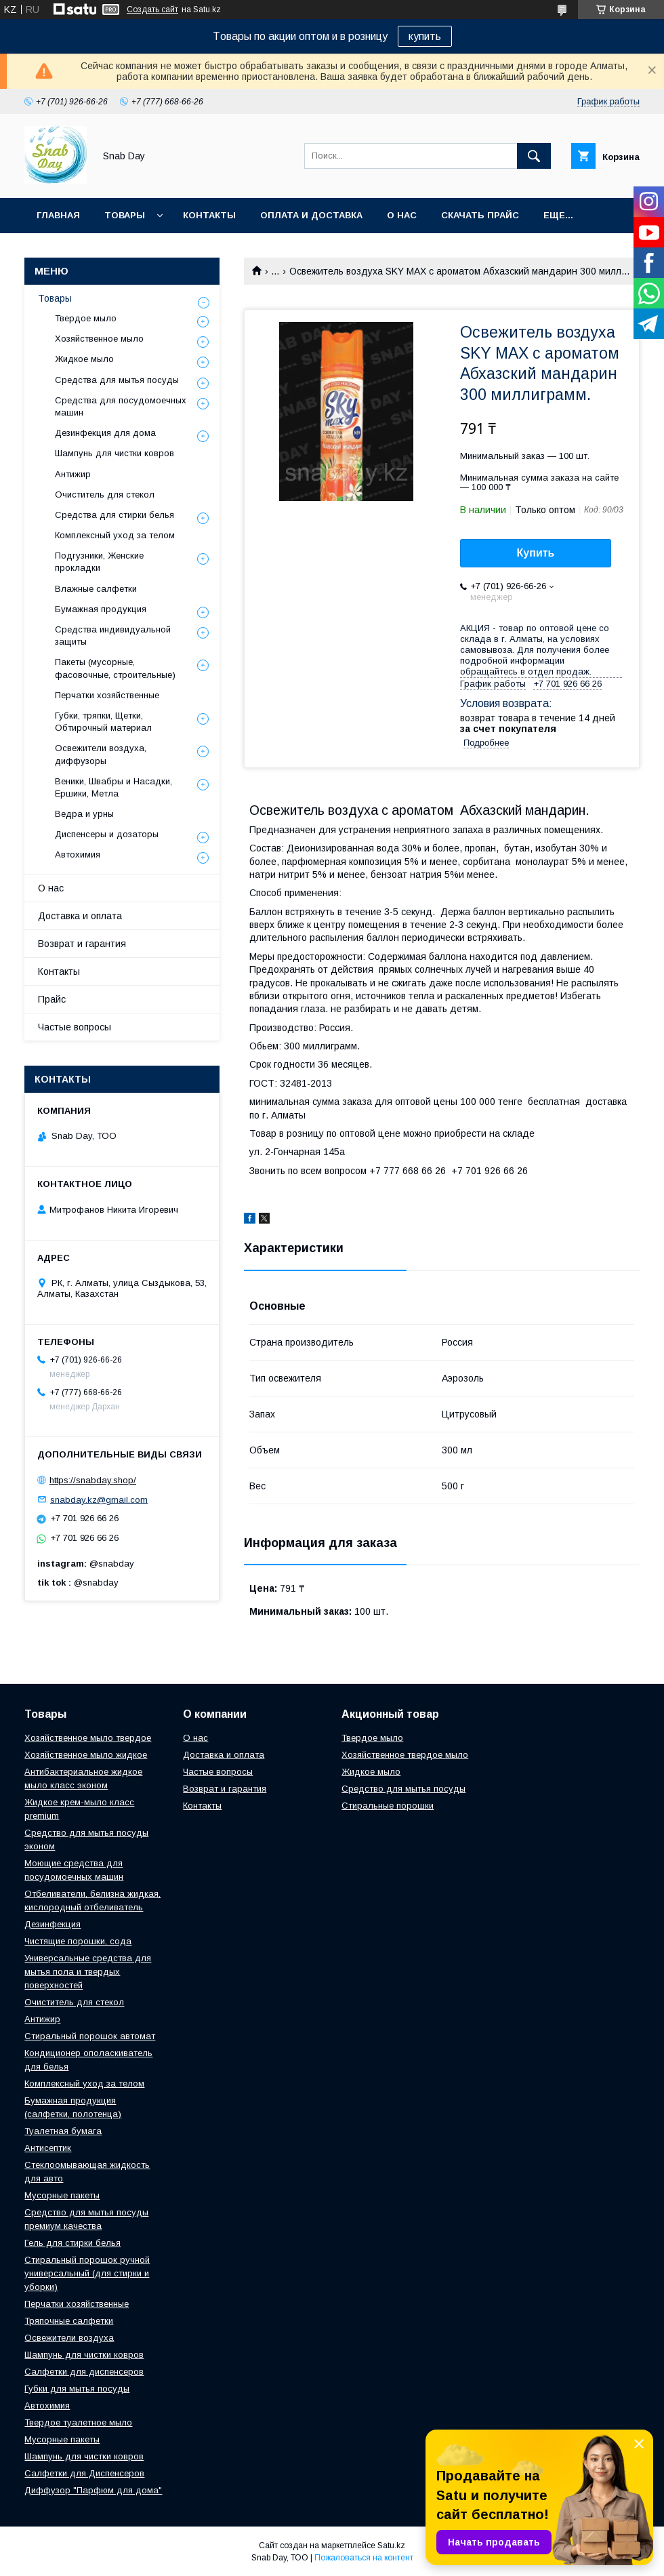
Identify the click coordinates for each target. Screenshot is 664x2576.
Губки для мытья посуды (76, 2388)
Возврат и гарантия (82, 943)
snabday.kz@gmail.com (99, 1499)
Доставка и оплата (80, 915)
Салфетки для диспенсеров (84, 2372)
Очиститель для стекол (104, 494)
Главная (58, 215)
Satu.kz (391, 2545)
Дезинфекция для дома (105, 433)
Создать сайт (152, 9)
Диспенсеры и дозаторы (107, 834)
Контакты (209, 215)
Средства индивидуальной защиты (113, 635)
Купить (536, 553)
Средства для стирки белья (114, 515)
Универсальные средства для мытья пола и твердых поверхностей (87, 1971)
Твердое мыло (86, 318)
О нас (402, 215)
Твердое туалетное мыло (78, 2422)
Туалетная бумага (63, 2131)
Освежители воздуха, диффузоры (100, 754)
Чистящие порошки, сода (77, 1941)
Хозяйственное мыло (99, 339)
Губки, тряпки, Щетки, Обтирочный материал (103, 721)
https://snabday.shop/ (92, 1480)
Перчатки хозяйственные (107, 695)
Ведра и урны (84, 814)
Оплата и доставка (311, 215)
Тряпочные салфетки (68, 2321)
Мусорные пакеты (62, 2195)
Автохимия (77, 854)
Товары (124, 215)
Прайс (52, 999)
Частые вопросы (74, 1027)
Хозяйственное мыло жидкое (85, 1755)
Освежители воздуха (69, 2338)
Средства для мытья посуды (117, 380)
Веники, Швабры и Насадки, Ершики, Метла (113, 787)
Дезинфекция (52, 1924)
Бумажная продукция (100, 609)
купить (425, 36)
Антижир (73, 474)
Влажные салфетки (96, 589)
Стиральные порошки (387, 1805)
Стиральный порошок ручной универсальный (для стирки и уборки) (87, 2273)
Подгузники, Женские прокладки (99, 561)
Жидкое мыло (84, 359)
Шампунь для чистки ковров (114, 453)
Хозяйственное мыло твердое (87, 1738)
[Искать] (534, 156)
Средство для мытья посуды (403, 1789)
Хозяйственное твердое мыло (404, 1755)
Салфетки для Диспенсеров (84, 2473)
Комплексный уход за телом (115, 535)
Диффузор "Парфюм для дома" (93, 2490)
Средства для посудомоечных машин (120, 406)
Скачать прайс (480, 215)
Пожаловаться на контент (363, 2557)
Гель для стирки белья (72, 2243)
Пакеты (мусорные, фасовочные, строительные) (115, 668)
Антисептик (47, 2148)
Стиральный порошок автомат (89, 2036)
